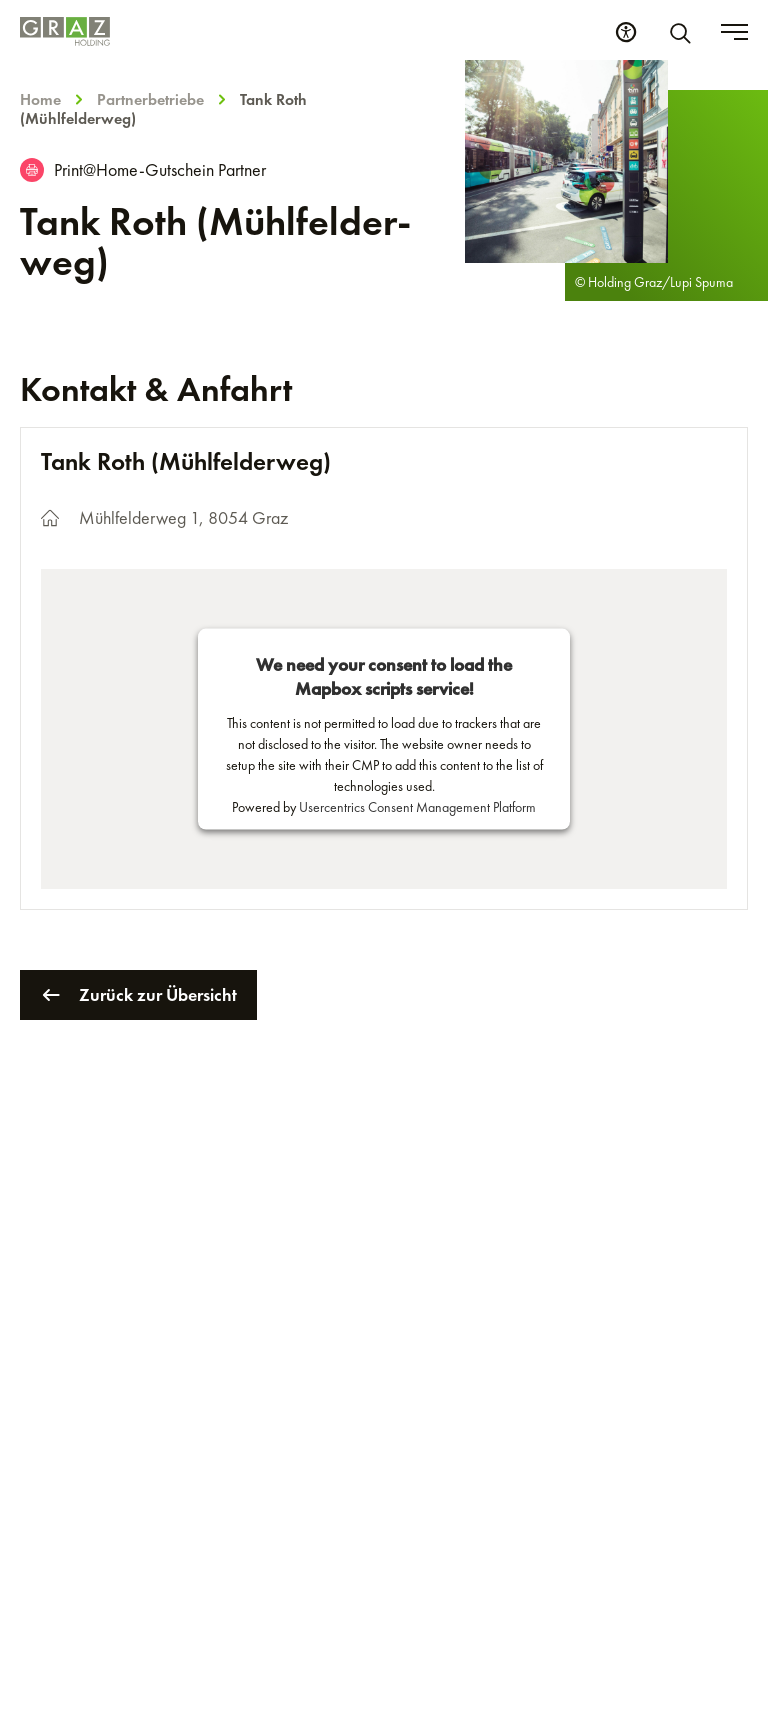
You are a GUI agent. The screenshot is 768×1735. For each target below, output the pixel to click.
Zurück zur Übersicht (138, 995)
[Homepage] (65, 31)
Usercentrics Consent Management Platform (417, 807)
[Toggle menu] (734, 32)
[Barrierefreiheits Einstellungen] (626, 32)
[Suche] (684, 32)
